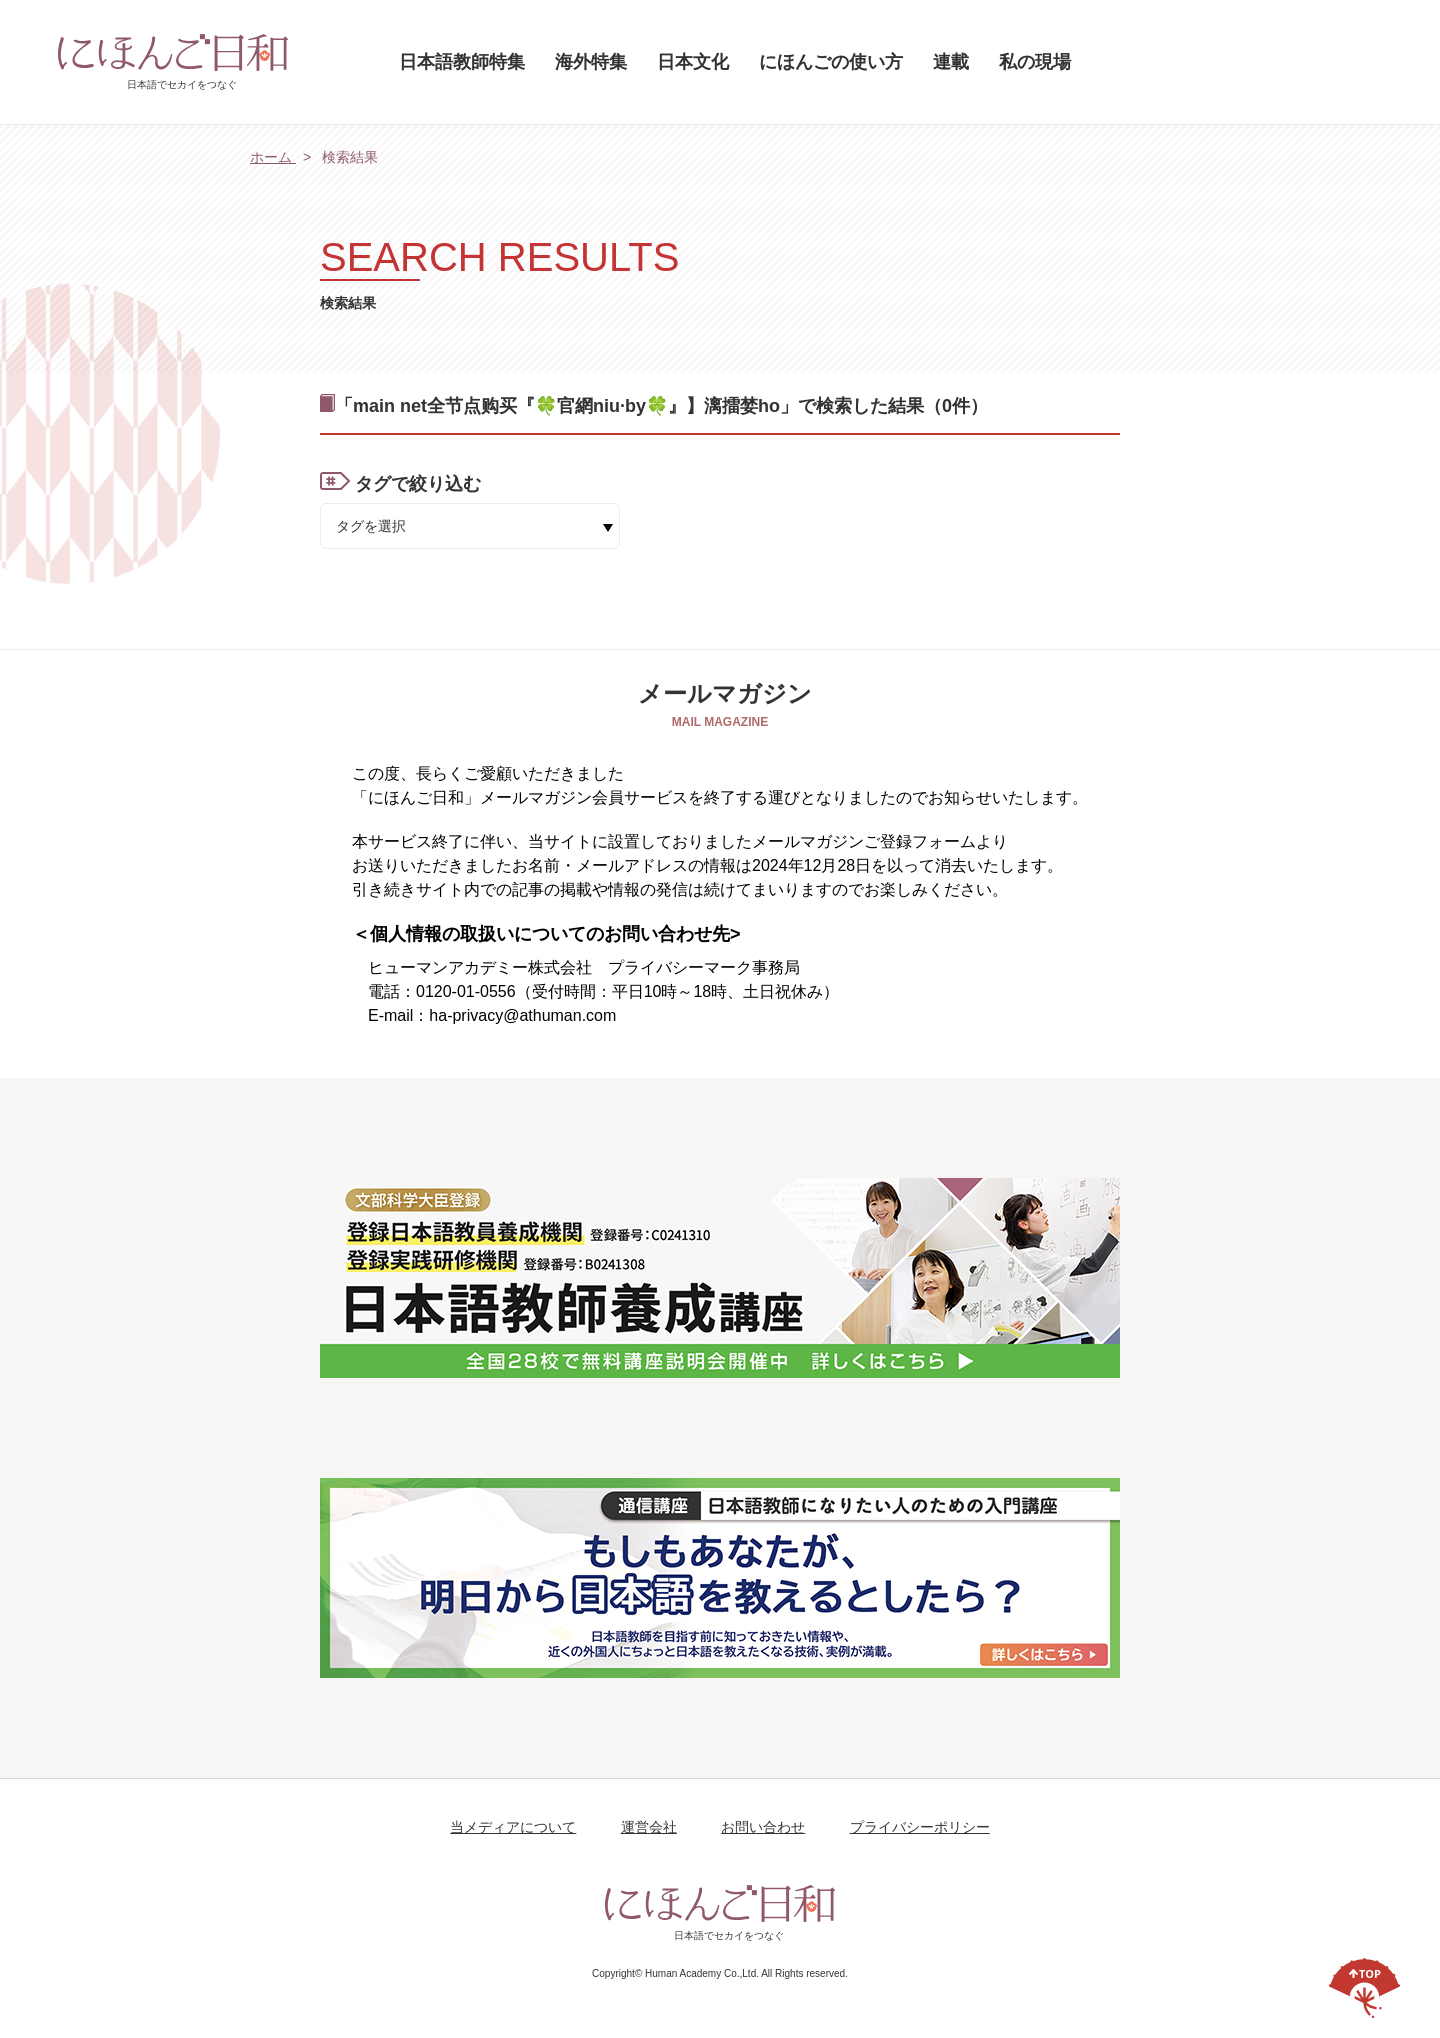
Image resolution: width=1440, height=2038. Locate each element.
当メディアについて (513, 1827)
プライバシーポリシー (920, 1827)
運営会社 (649, 1827)
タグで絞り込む (418, 484)
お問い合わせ (763, 1827)
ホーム (273, 157)
